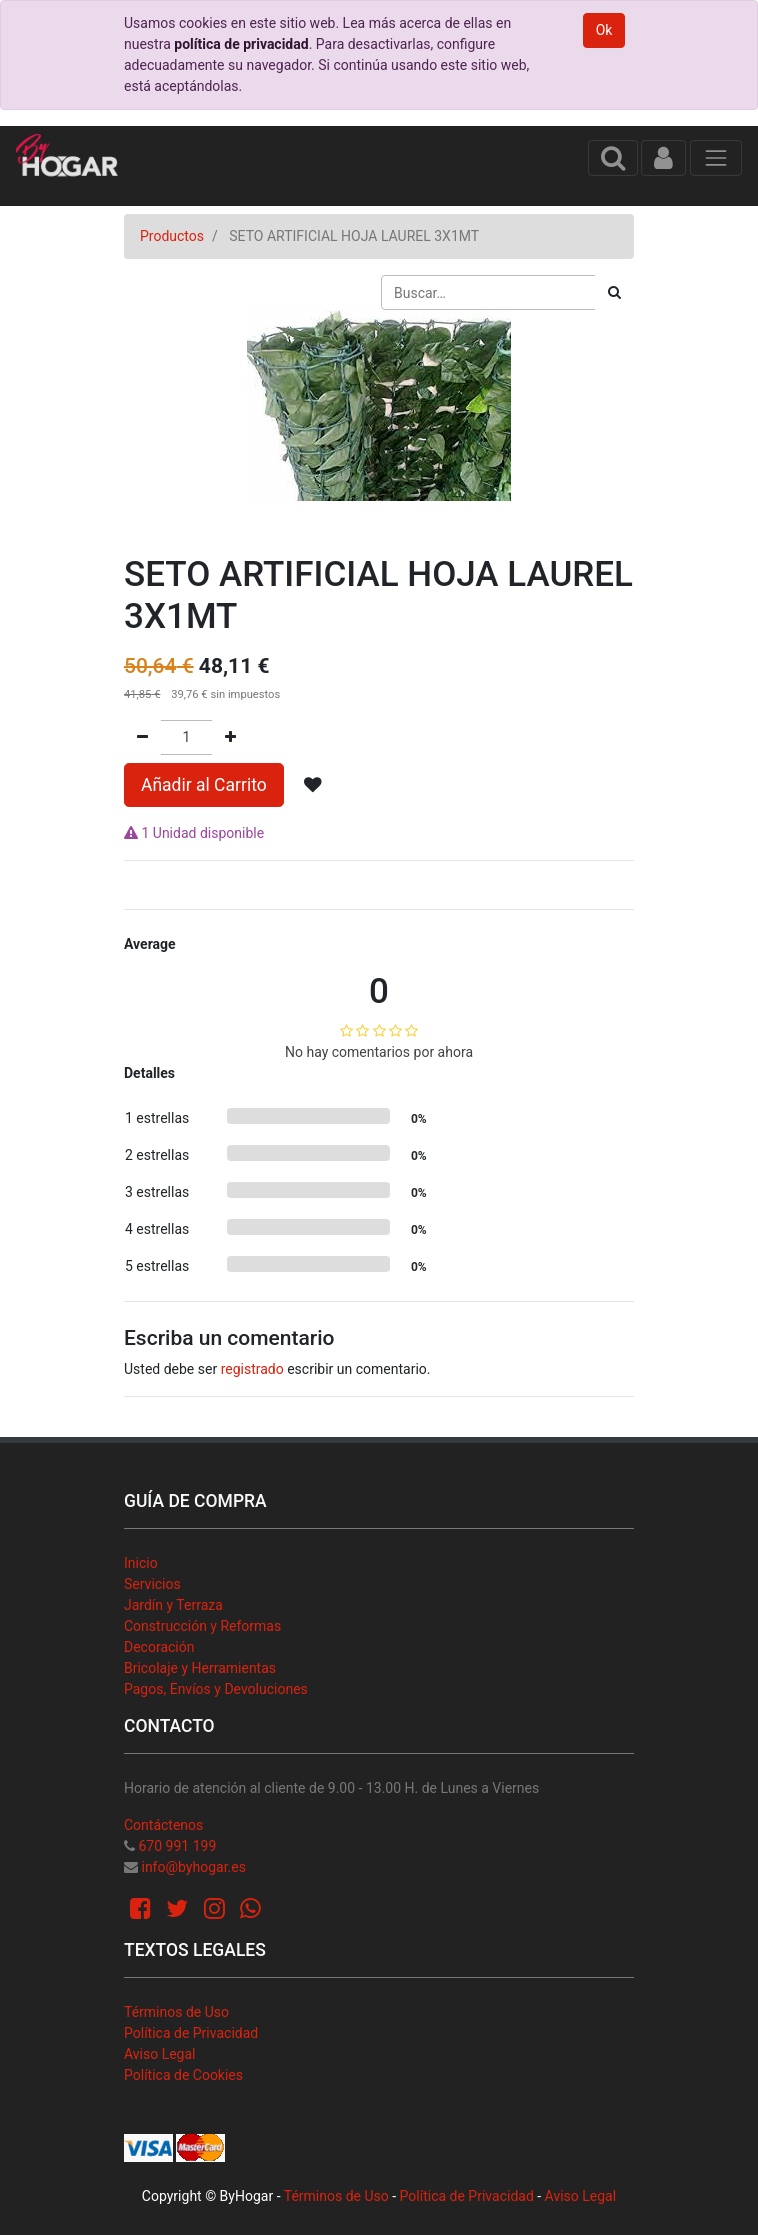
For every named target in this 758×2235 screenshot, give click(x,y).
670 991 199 (177, 1846)
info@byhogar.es (193, 1867)
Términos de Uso (176, 2012)
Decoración (159, 1647)
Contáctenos (163, 1825)
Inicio (141, 1563)
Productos (172, 236)
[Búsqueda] (614, 292)
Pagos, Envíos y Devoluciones (216, 1689)
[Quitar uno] (142, 737)
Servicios (152, 1584)
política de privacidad (241, 44)
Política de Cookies (183, 2075)
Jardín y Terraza (173, 1605)
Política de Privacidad (191, 2033)
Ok (604, 30)
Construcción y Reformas (202, 1626)
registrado (252, 1369)
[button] (313, 785)
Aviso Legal (160, 2054)
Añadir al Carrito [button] (204, 785)
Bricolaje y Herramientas (200, 1668)
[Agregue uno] (230, 737)
